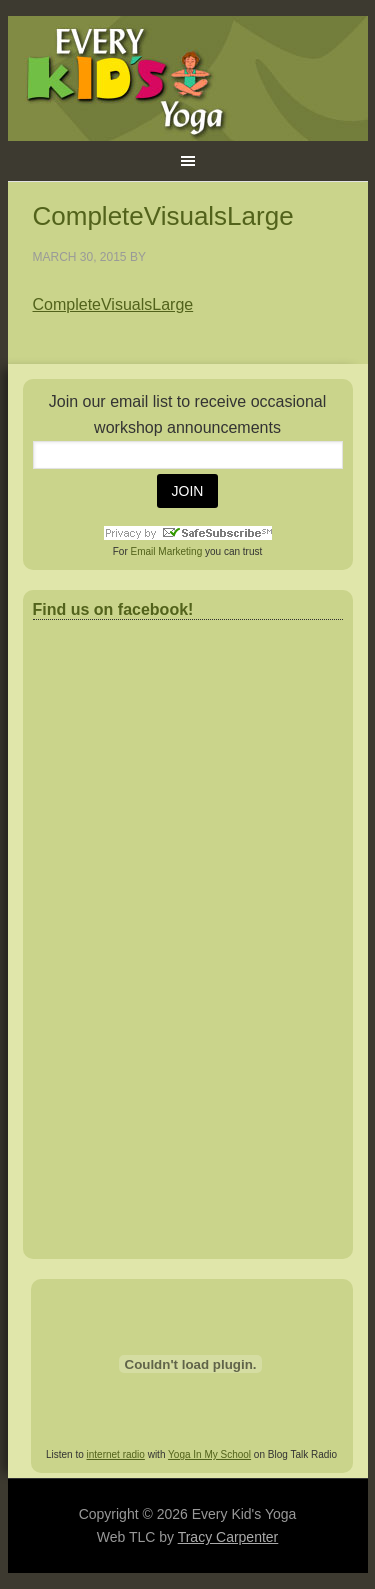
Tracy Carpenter (228, 1537)
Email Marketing (167, 551)
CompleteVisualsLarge (113, 304)
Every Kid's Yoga (188, 78)
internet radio (116, 1454)
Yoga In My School (209, 1454)
